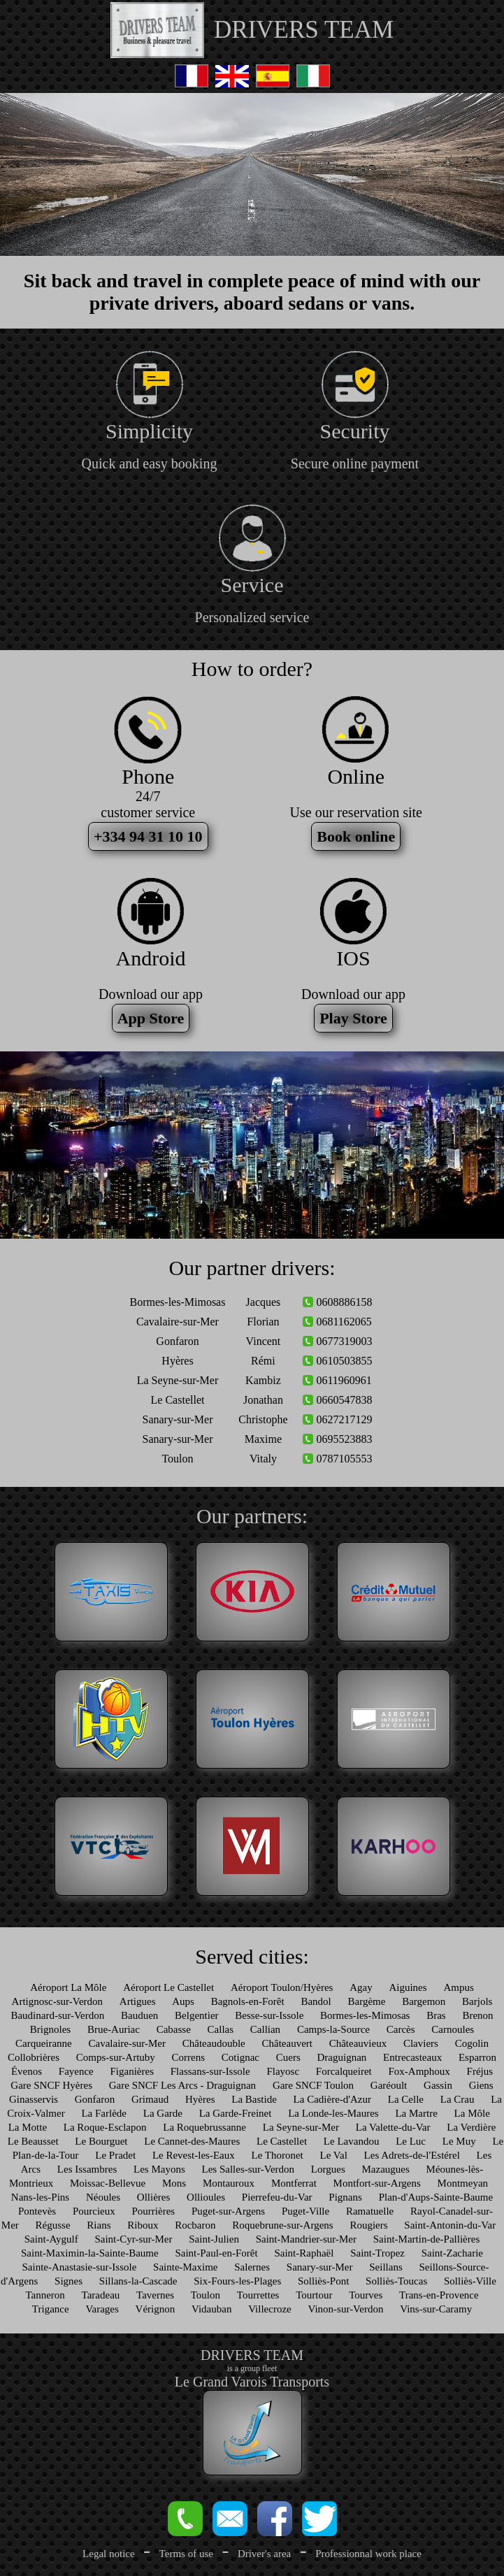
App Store (151, 1018)
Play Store (353, 1018)
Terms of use (186, 2553)
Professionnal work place (368, 2553)
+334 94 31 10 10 (148, 836)
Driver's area (264, 2553)
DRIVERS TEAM (304, 29)
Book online (356, 836)
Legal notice (108, 2553)
